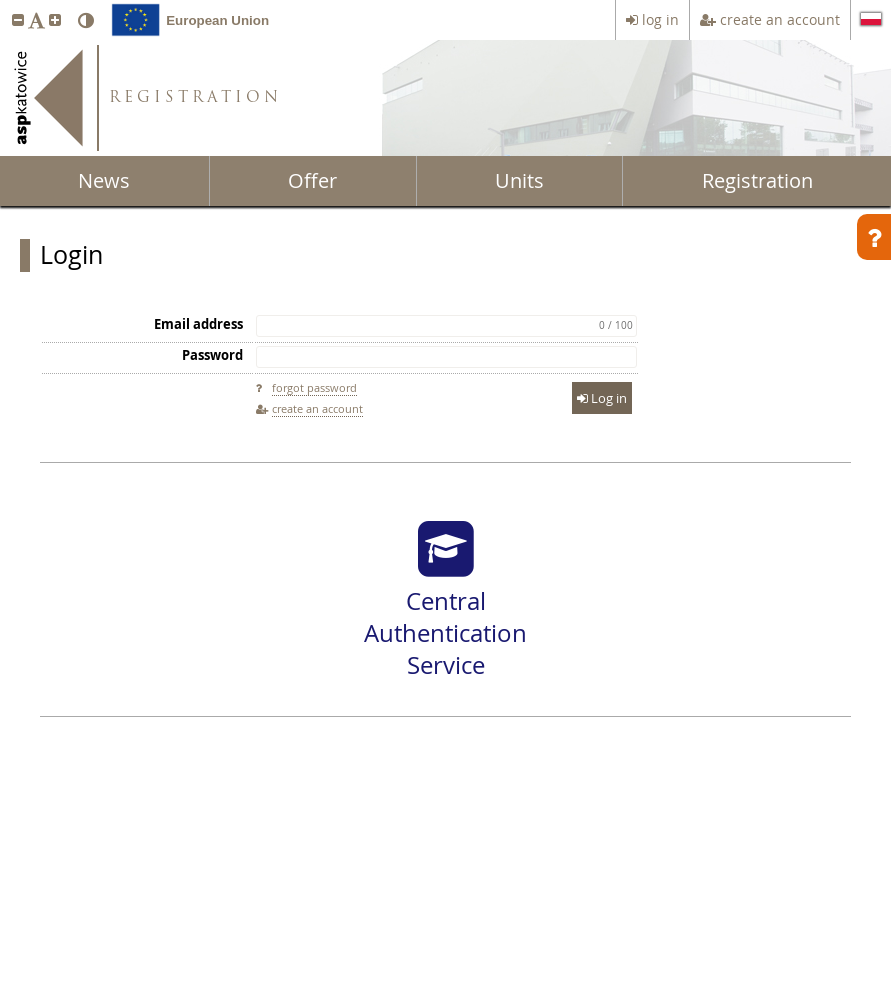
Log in (602, 398)
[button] (18, 19)
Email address (198, 324)
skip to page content (5, 5)
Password (212, 355)
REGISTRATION (195, 98)
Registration (757, 180)
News (104, 180)
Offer (312, 180)
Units (519, 180)
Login (71, 255)
